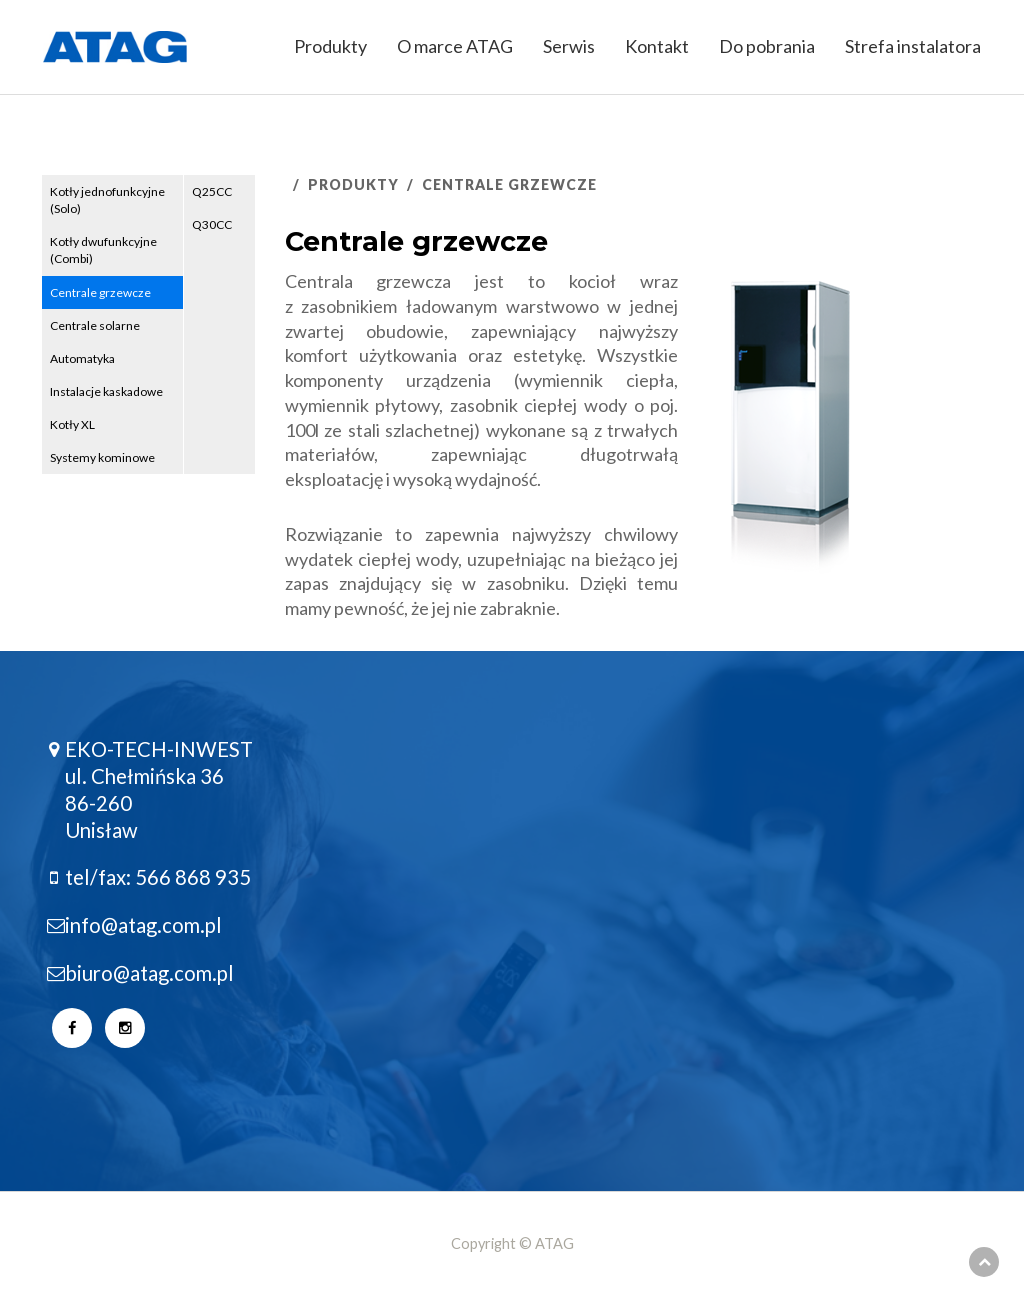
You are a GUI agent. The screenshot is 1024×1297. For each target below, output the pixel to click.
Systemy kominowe (102, 457)
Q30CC (212, 224)
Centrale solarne (95, 325)
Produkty (330, 46)
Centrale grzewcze (100, 292)
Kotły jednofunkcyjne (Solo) (107, 200)
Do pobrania (767, 46)
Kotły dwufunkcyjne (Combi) (103, 250)
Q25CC (212, 191)
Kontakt (657, 46)
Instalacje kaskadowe (106, 391)
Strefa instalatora (913, 46)
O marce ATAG (455, 46)
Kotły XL (72, 424)
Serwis (569, 46)
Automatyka (82, 358)
